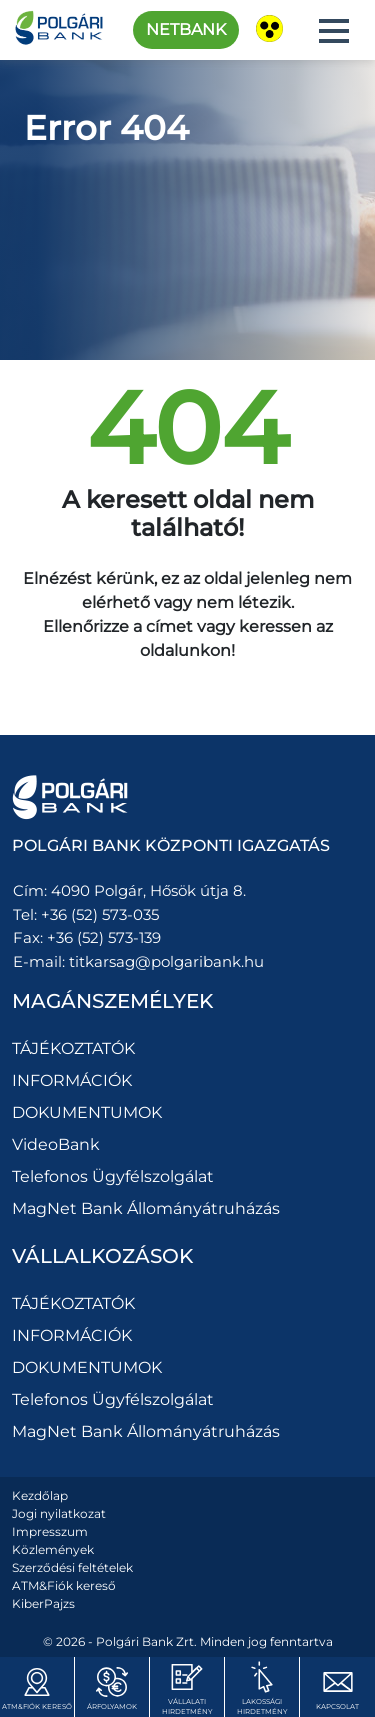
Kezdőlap (40, 1495)
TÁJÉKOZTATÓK (73, 1048)
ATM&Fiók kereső (64, 1585)
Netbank (186, 29)
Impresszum (50, 1531)
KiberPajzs (43, 1603)
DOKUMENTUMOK (87, 1112)
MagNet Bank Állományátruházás (146, 1208)
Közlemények (53, 1549)
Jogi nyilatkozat (59, 1513)
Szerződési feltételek (72, 1567)
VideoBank (56, 1144)
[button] (334, 31)
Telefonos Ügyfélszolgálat (113, 1176)
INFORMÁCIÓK (72, 1080)
